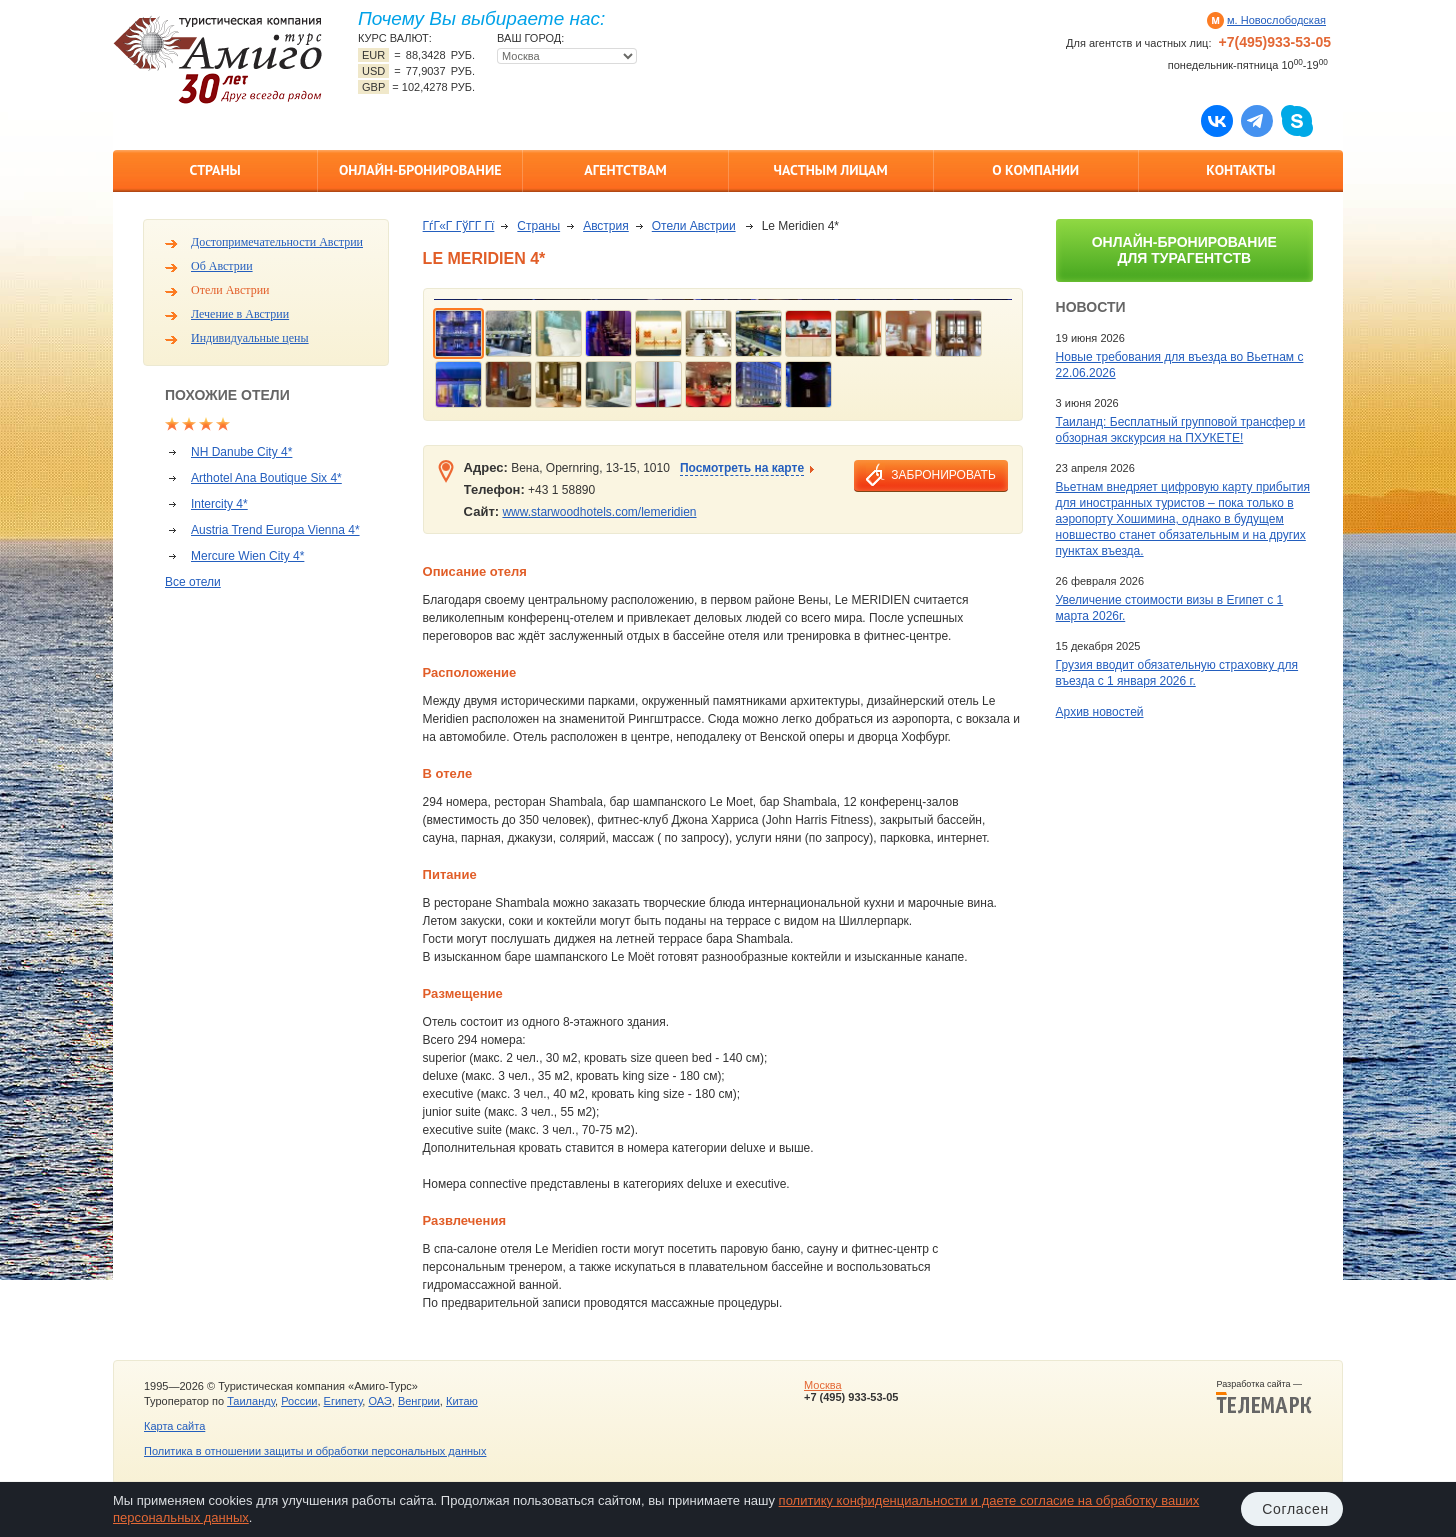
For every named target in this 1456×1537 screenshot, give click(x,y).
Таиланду (251, 1401)
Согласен (1295, 1509)
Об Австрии (222, 266)
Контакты (1240, 170)
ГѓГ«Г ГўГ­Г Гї (459, 226)
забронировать (943, 475)
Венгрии (419, 1401)
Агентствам (625, 170)
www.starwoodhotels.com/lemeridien (599, 512)
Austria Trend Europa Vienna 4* (275, 530)
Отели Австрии (230, 290)
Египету (343, 1401)
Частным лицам (830, 170)
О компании (1035, 170)
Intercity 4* (219, 504)
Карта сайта (174, 1426)
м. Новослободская (1276, 20)
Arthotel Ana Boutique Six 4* (266, 478)
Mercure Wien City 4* (247, 556)
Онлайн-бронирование (420, 170)
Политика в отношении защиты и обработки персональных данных (315, 1451)
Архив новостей (1100, 712)
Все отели (193, 582)
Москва (823, 1385)
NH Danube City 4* (241, 452)
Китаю (462, 1401)
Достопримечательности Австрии (277, 242)
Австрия (606, 226)
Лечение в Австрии (240, 314)
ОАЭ (379, 1401)
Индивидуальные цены (250, 338)
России (299, 1401)
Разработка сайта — (1264, 1397)
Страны (214, 170)
